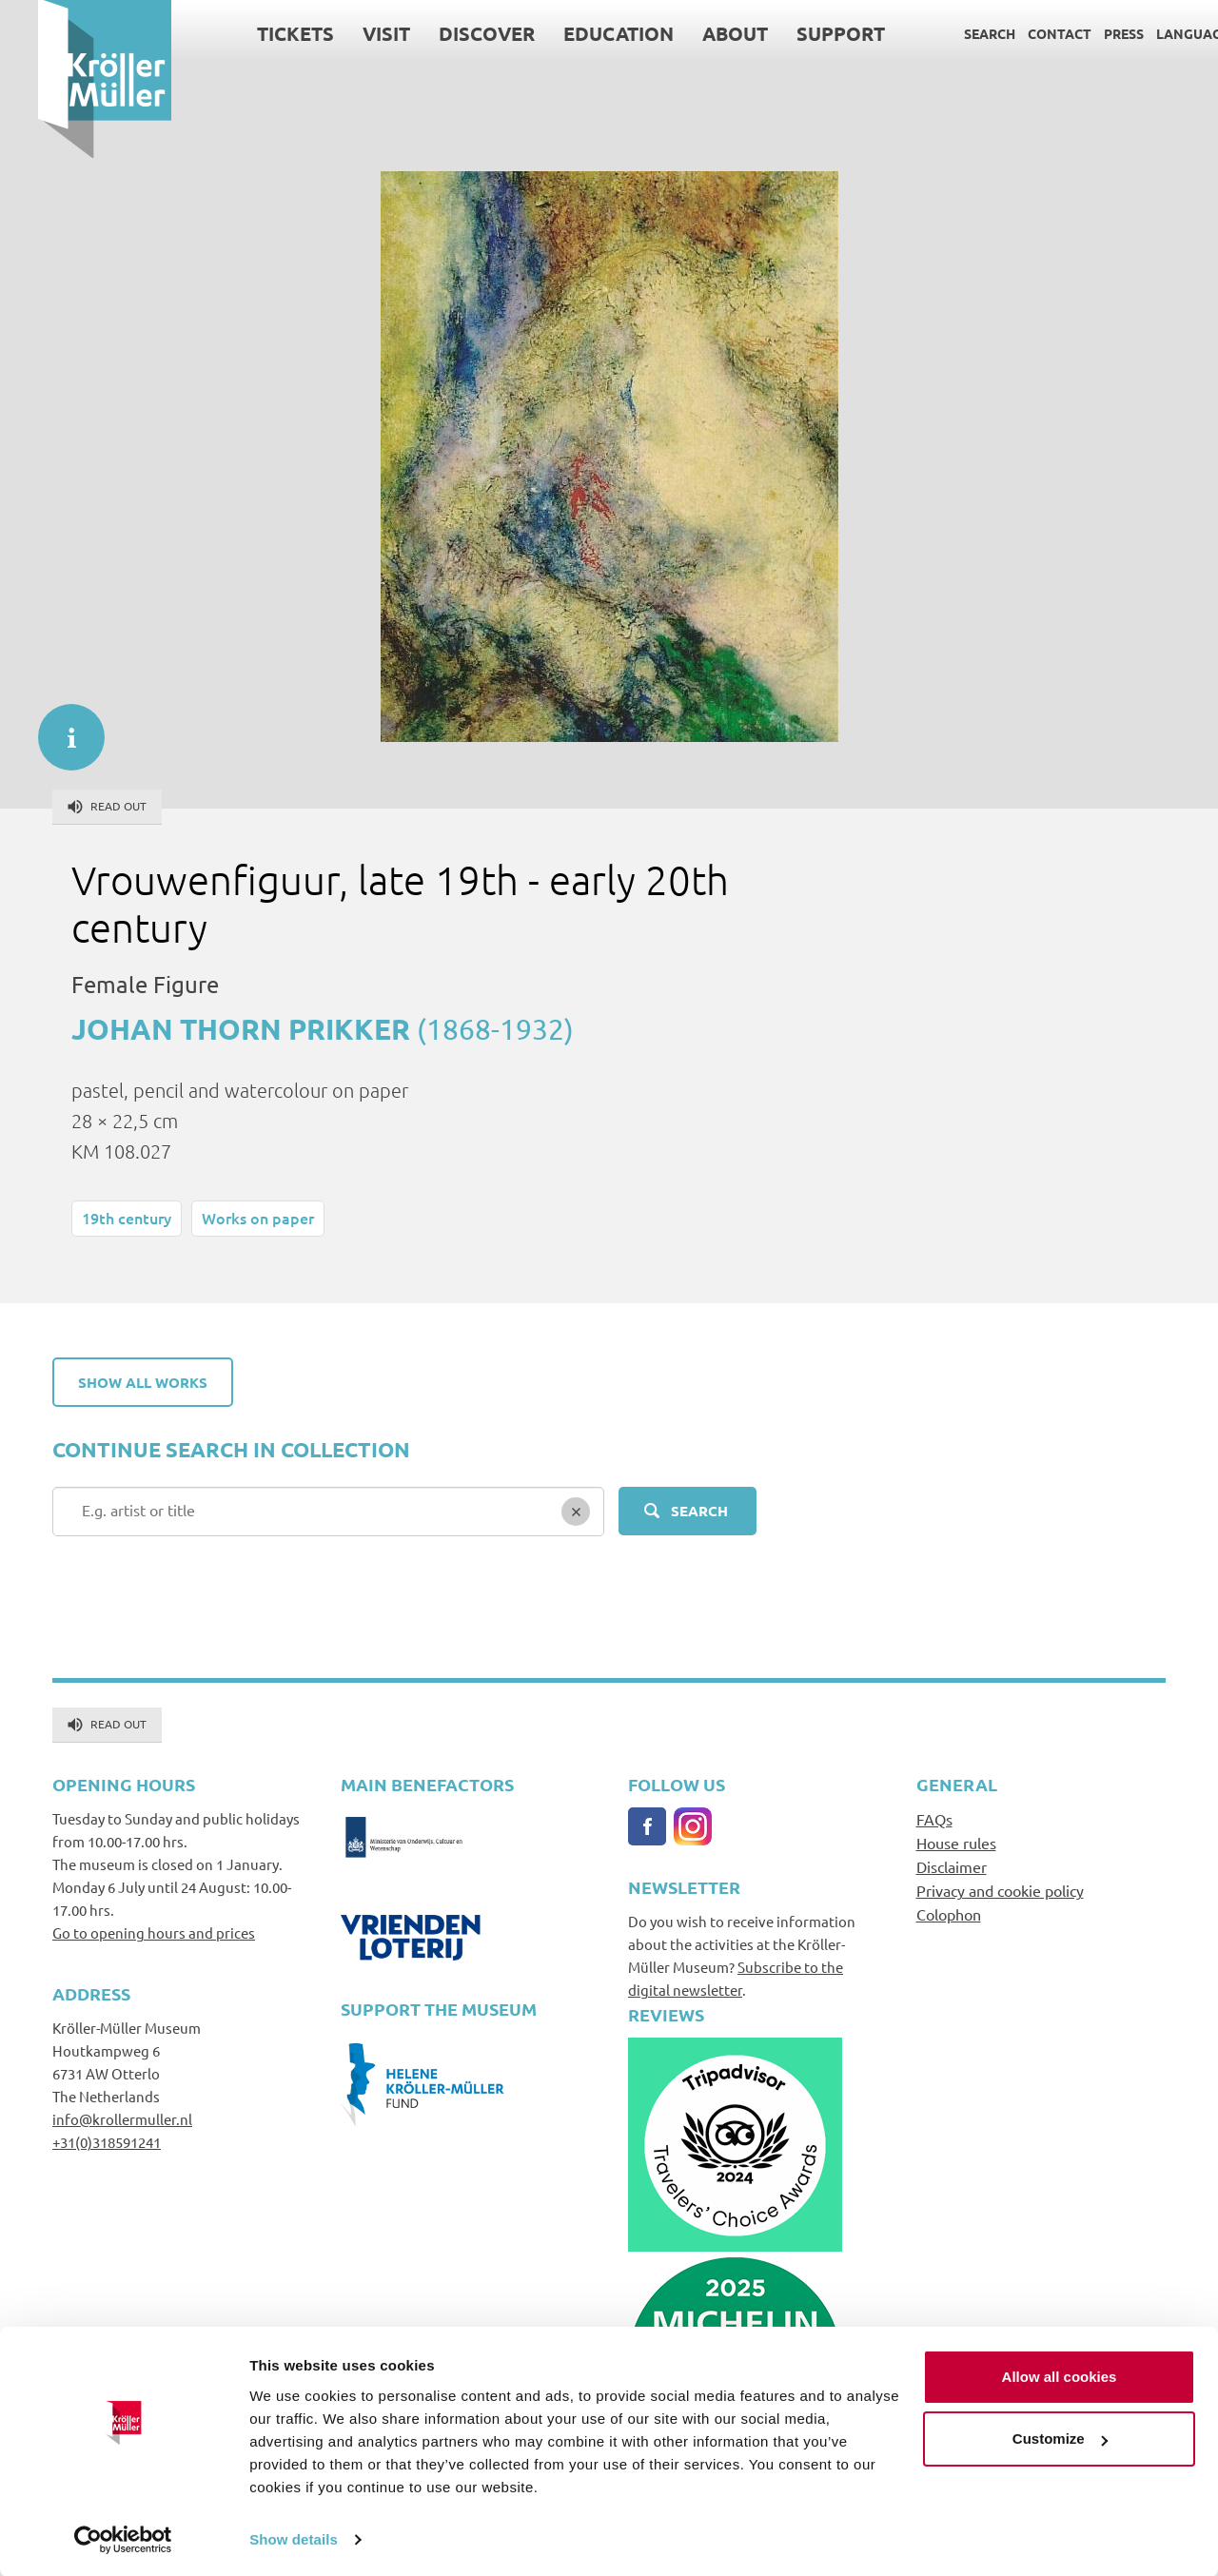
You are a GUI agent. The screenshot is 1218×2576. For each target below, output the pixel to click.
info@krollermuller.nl (122, 2119)
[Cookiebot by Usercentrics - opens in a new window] (123, 2539)
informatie (62, 727)
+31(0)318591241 (106, 2142)
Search (951, 33)
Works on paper (258, 1217)
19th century (126, 1217)
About (697, 33)
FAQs (934, 1818)
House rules (956, 1842)
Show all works (142, 1382)
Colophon (948, 1913)
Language (1154, 33)
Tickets (257, 33)
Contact (1021, 33)
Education (580, 33)
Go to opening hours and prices (153, 1932)
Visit (348, 33)
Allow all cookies (1059, 2376)
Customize (1060, 2438)
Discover (449, 33)
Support (802, 33)
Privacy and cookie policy (1000, 1890)
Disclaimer (951, 1866)
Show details (293, 2538)
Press (1086, 33)
